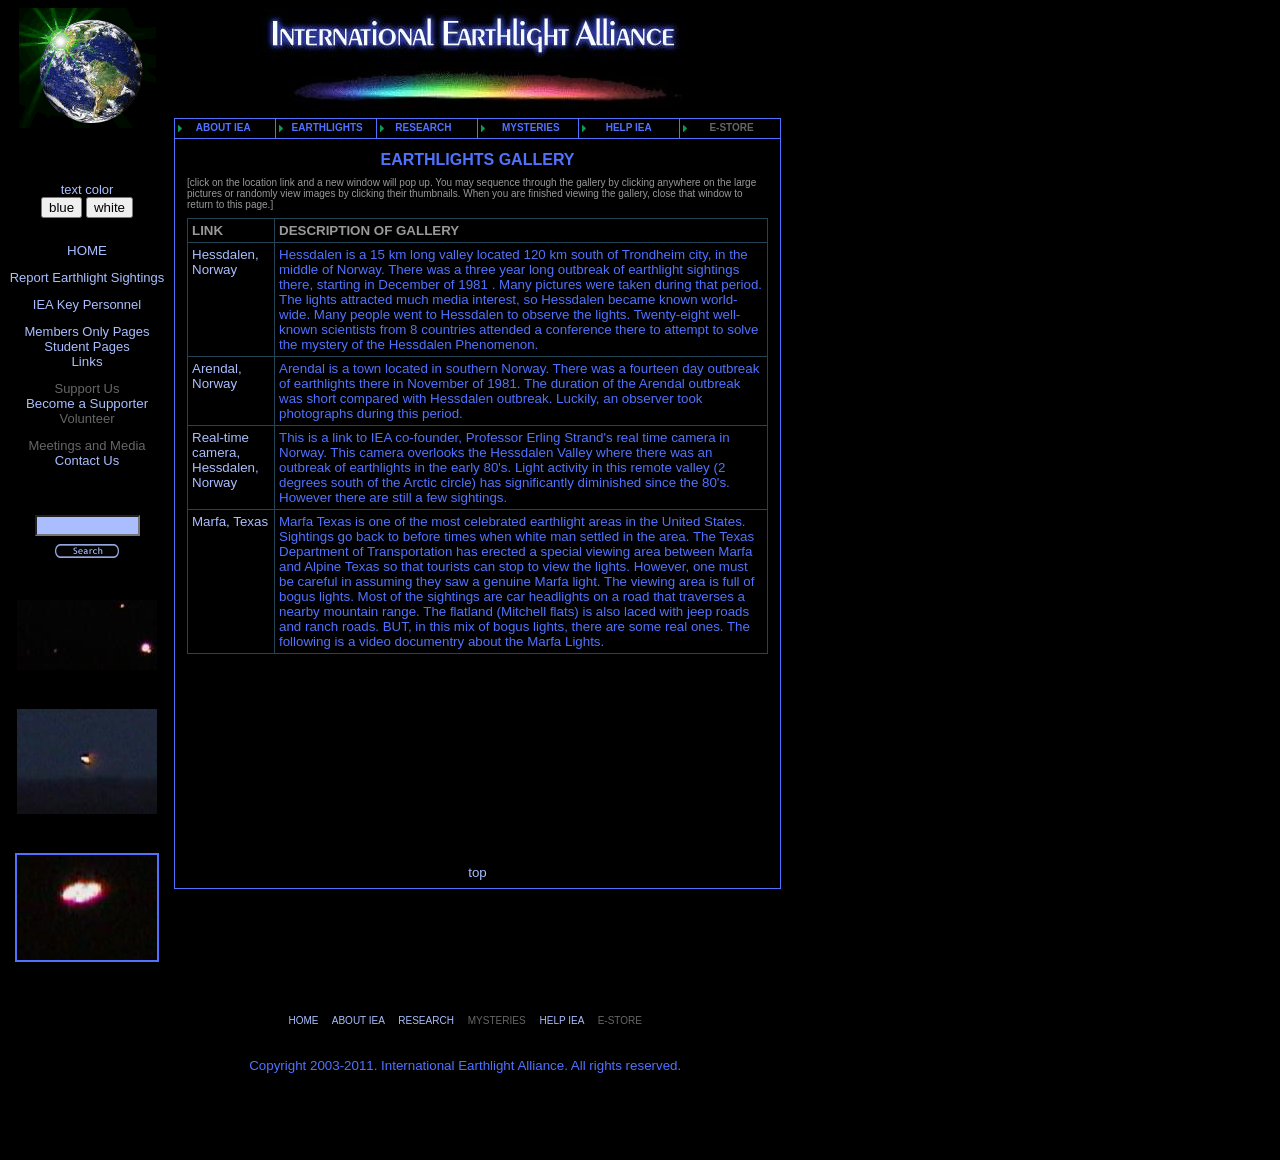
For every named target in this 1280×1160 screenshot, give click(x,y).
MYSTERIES (524, 127)
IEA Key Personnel (87, 304)
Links (86, 361)
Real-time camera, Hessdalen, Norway (225, 460)
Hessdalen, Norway (225, 262)
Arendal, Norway (217, 376)
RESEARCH (419, 127)
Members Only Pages (87, 331)
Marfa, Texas (230, 521)
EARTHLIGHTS (324, 127)
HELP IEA (620, 127)
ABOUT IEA (218, 127)
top (477, 872)
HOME (87, 250)
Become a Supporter (87, 403)
